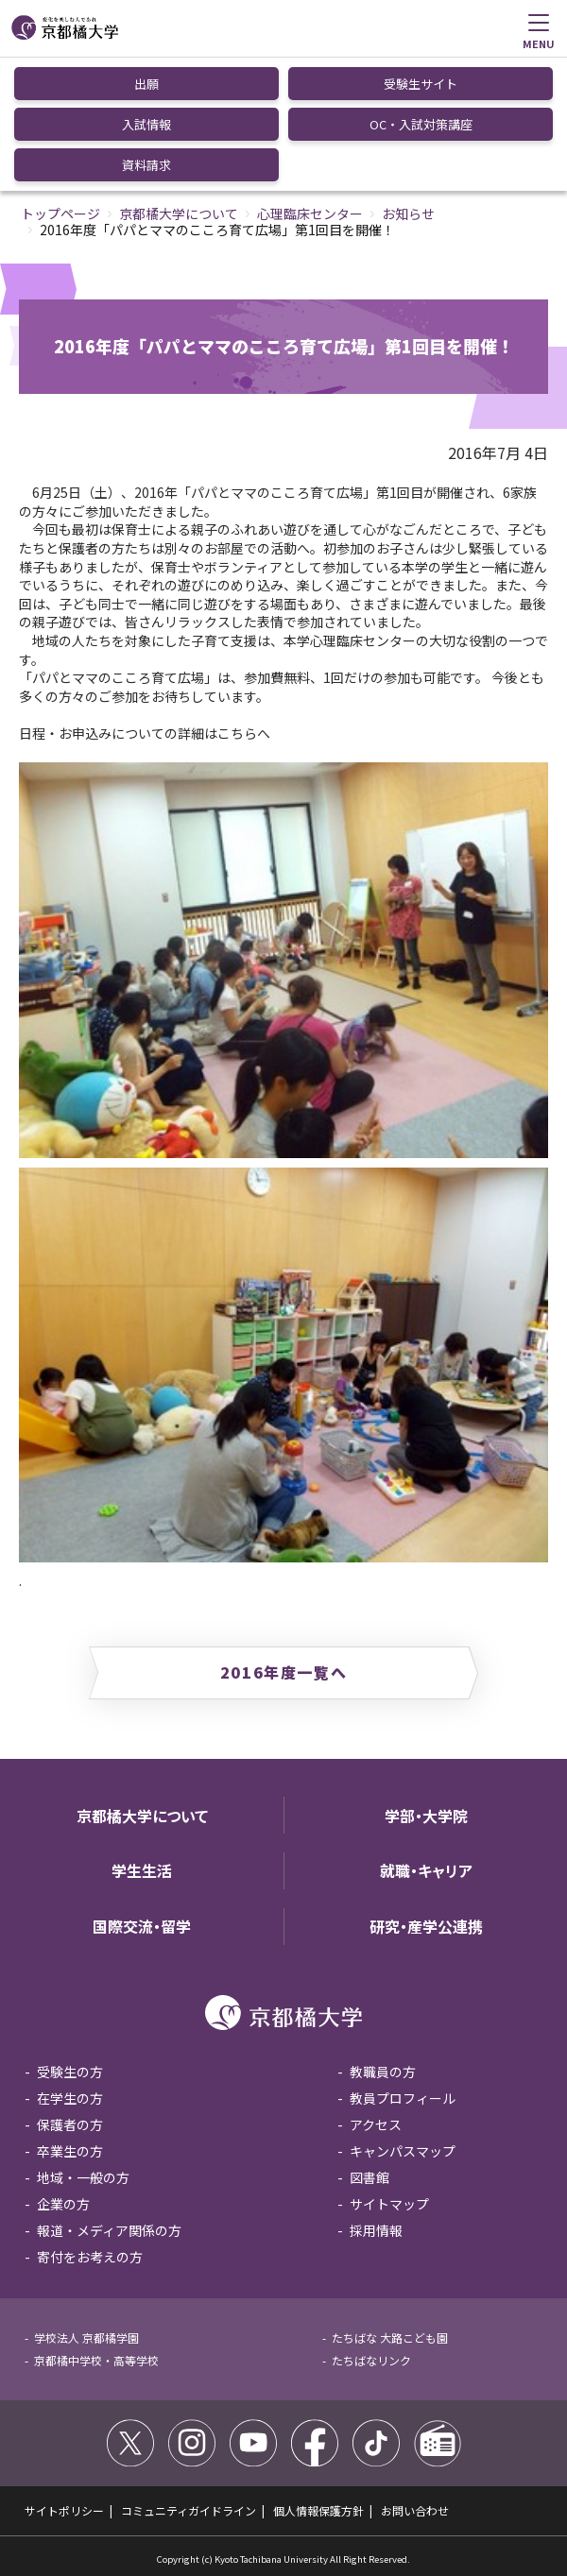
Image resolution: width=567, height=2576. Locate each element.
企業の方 (63, 2203)
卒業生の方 (70, 2150)
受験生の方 (70, 2071)
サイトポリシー (64, 2510)
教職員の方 (383, 2071)
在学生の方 (70, 2098)
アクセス (376, 2124)
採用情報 (376, 2230)
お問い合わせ (415, 2510)
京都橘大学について (178, 213)
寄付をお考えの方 (90, 2256)
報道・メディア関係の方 (109, 2230)
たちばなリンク (371, 2360)
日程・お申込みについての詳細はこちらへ (144, 733)
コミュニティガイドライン (188, 2510)
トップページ (60, 213)
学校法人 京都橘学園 (86, 2337)
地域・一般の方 (83, 2177)
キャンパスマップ (402, 2150)
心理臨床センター (310, 213)
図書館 (369, 2177)
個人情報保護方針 (318, 2510)
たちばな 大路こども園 (390, 2337)
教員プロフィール (402, 2098)
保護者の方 (70, 2124)
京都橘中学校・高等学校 (96, 2360)
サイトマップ (389, 2203)
